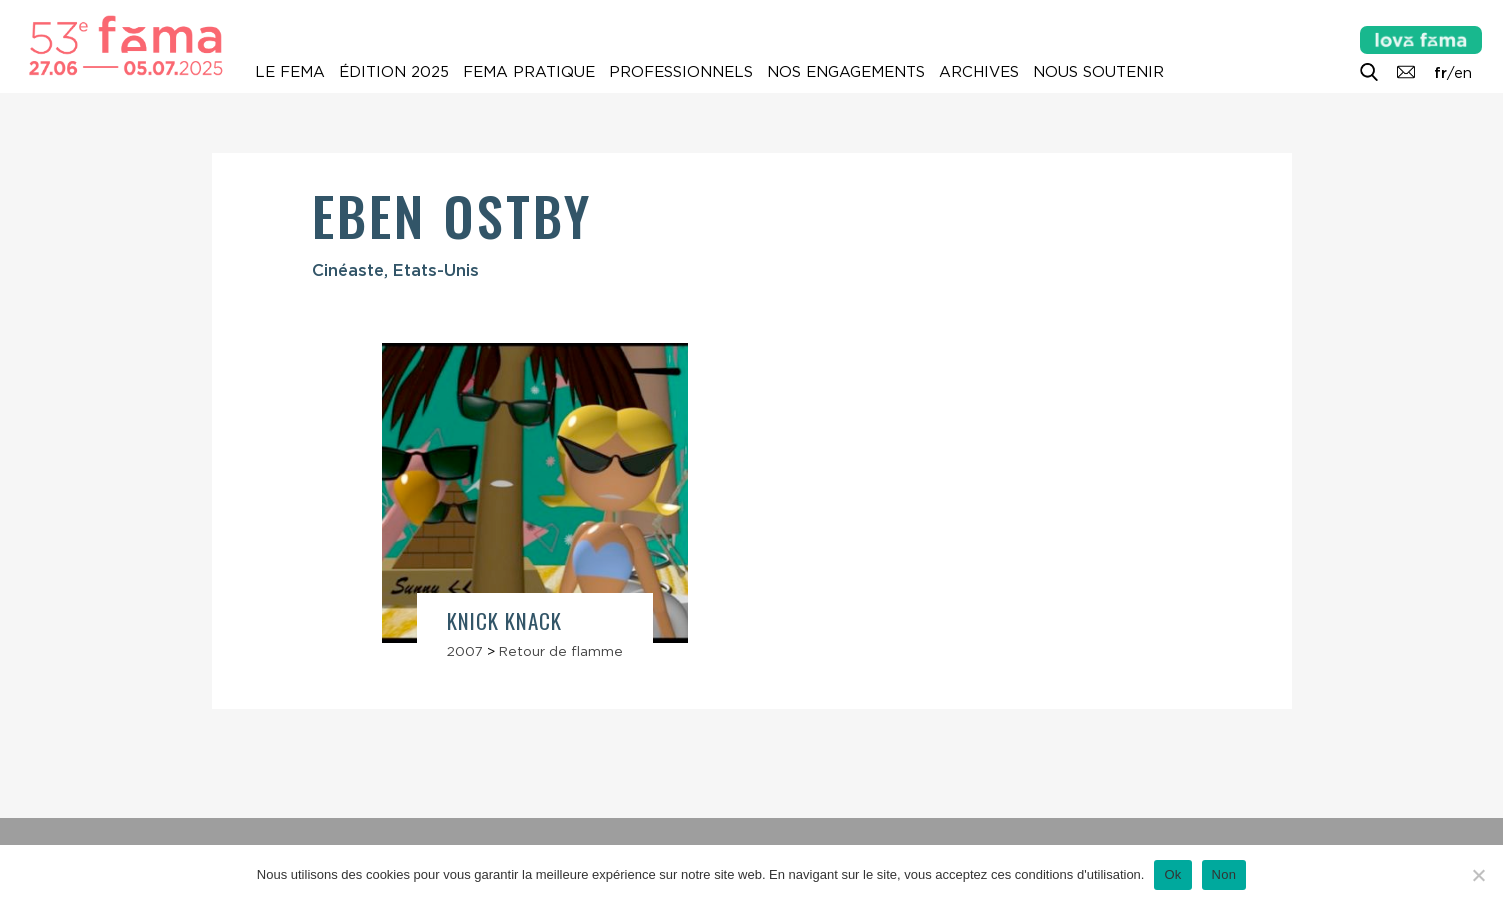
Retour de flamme (561, 651)
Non (1224, 874)
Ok (1172, 874)
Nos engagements (846, 72)
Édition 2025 (394, 72)
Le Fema (290, 72)
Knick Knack (505, 620)
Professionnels (681, 72)
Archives (979, 72)
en (1463, 73)
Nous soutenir (1098, 72)
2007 (465, 651)
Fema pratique (529, 72)
